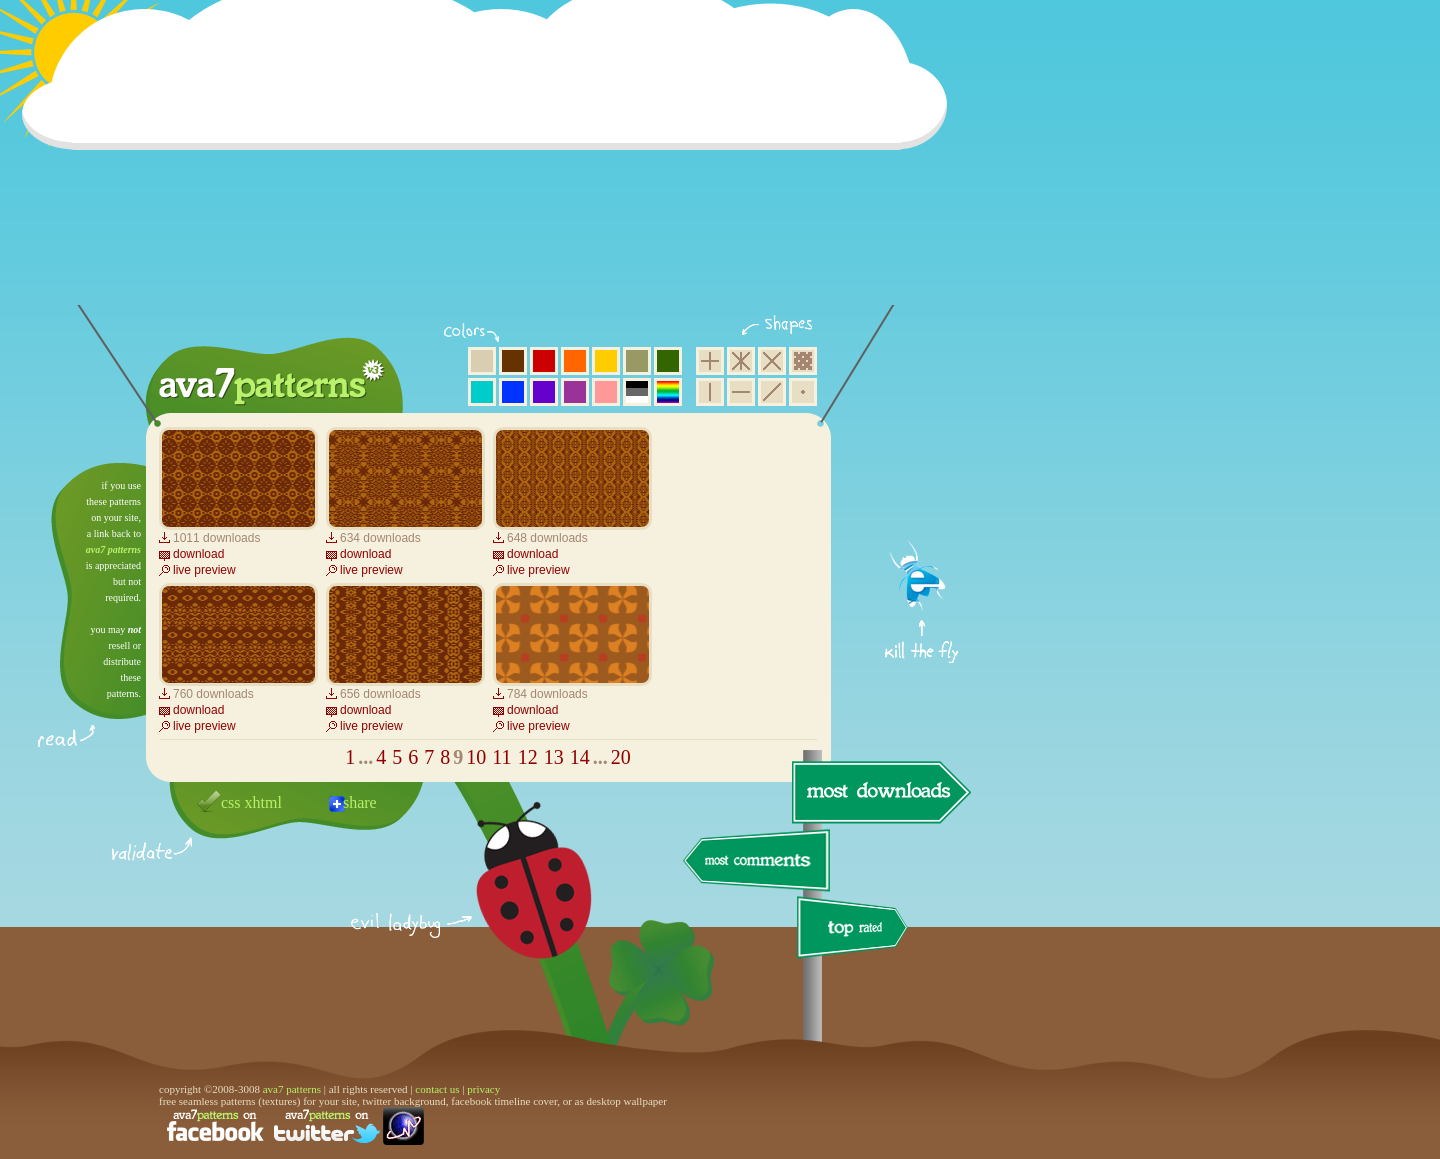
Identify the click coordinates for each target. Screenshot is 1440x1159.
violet (544, 392)
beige (482, 361)
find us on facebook (215, 1126)
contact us (437, 1089)
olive (637, 361)
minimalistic (803, 392)
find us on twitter (327, 1126)
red (544, 361)
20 (621, 757)
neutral (637, 392)
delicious (514, 903)
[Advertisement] (491, 165)
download (198, 554)
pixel (803, 361)
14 (580, 757)
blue (513, 392)
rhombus (772, 361)
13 (554, 757)
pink (606, 392)
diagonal (772, 392)
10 (476, 757)
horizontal (741, 392)
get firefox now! (922, 470)
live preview (204, 570)
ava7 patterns (113, 549)
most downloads (879, 792)
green (668, 361)
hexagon (741, 361)
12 (528, 757)
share (360, 802)
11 (501, 757)
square (710, 361)
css (231, 802)
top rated (856, 930)
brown (513, 361)
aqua (482, 392)
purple (575, 392)
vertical (710, 392)
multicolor (668, 392)
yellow (606, 361)
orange (575, 361)
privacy (483, 1089)
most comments (757, 861)
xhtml (263, 802)
